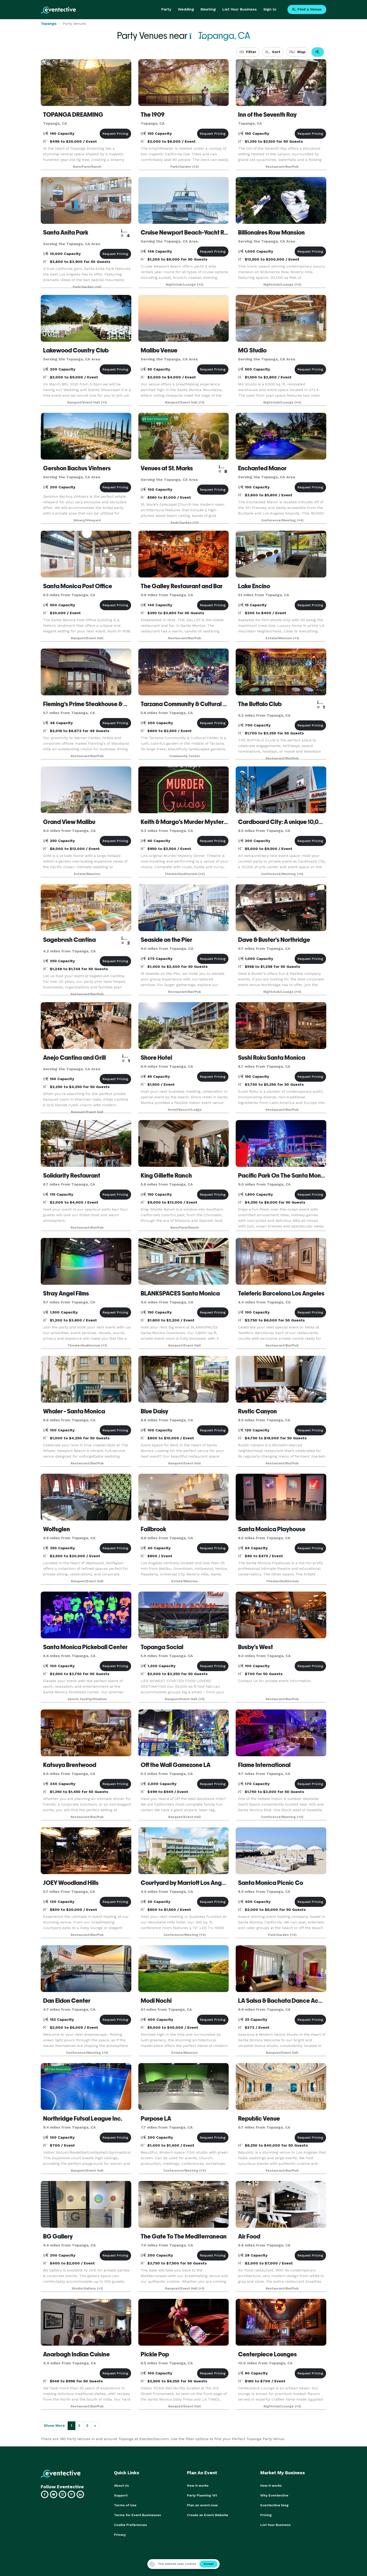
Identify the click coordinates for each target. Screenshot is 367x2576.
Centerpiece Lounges (267, 2354)
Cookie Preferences (130, 2525)
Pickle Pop (155, 2354)
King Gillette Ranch (166, 1175)
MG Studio (252, 350)
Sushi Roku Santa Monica (271, 1057)
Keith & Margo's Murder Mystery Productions (201, 821)
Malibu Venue (159, 350)
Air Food (249, 2236)
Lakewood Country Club (76, 350)
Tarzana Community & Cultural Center (191, 703)
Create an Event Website (207, 2515)
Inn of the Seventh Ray (267, 114)
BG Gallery (58, 2236)
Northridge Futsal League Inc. (82, 2118)
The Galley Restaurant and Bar (182, 586)
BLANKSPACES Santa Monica (180, 1293)
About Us (121, 2485)
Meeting (208, 9)
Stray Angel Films (66, 1293)
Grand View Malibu (69, 821)
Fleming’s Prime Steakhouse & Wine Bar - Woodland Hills (117, 703)
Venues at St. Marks (167, 468)
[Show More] (54, 2425)
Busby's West (255, 1647)
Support (121, 2495)
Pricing (266, 2515)
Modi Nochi (156, 2000)
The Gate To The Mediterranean (184, 2236)
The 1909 (153, 114)
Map (297, 52)
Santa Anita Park (65, 232)
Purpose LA (156, 2118)
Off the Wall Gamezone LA (175, 1764)
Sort (272, 52)
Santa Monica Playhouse (271, 1529)
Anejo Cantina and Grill (74, 1057)
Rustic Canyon (257, 1411)
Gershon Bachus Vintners (77, 468)
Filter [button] (248, 52)
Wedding (186, 9)
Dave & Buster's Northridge (274, 939)
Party (166, 9)
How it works (198, 2485)
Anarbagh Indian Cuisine (76, 2354)
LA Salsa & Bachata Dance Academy (287, 2000)
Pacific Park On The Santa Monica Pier (289, 1175)
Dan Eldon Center (66, 2000)
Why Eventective (274, 2495)
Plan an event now (202, 2505)
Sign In (269, 9)
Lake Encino (254, 586)
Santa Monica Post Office (77, 586)
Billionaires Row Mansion (271, 232)
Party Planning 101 (202, 2495)
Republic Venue (259, 2118)
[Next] (95, 2425)
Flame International (264, 1764)
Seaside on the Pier (166, 939)
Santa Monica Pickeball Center (85, 1647)
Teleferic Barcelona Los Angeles (281, 1293)
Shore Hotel (156, 1057)
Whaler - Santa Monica (74, 1411)
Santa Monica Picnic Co (270, 1882)
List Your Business (239, 9)
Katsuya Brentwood (69, 1764)
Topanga (48, 23)
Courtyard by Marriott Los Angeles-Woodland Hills (208, 1882)
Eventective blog (274, 2505)
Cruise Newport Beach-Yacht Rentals (191, 232)
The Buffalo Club (260, 703)
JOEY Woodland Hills (71, 1882)
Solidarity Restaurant (71, 1175)
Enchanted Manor (262, 468)
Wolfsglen (56, 1529)
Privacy (120, 2534)
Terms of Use (125, 2505)
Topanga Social (162, 1647)
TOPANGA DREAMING (73, 114)
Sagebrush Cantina (69, 939)
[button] (317, 52)
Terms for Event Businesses (137, 2515)
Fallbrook (153, 1529)
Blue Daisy (154, 1411)
